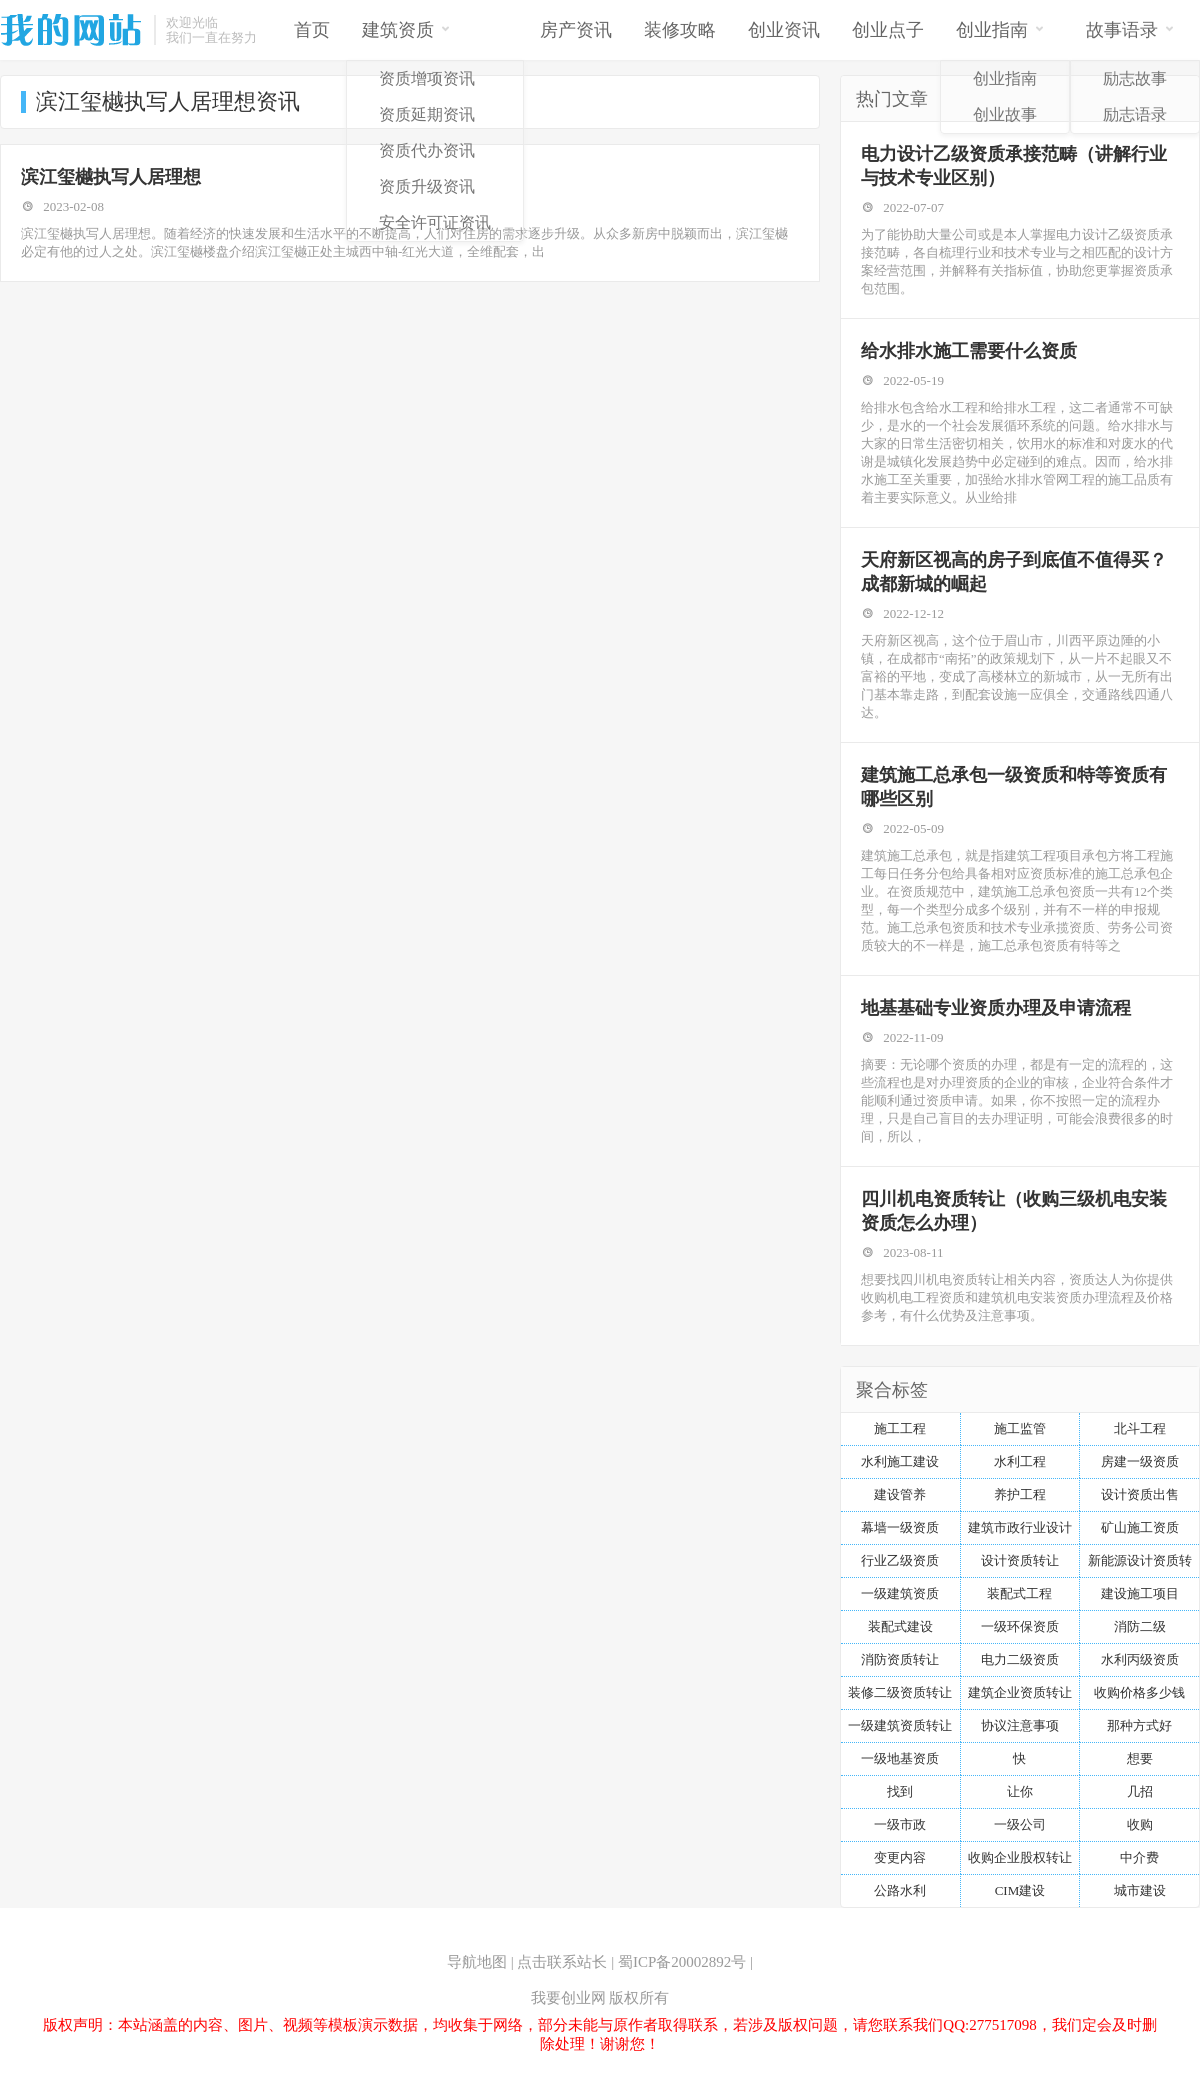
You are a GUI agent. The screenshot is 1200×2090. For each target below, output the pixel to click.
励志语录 (1135, 114)
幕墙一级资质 (900, 1527)
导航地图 (477, 1962)
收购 (1140, 1824)
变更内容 (900, 1857)
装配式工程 (1019, 1593)
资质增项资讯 (427, 78)
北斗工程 (1140, 1428)
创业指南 (1000, 28)
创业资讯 (784, 30)
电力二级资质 (1020, 1659)
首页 (312, 30)
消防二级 (1140, 1626)
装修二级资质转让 (900, 1692)
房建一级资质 (1140, 1461)
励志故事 (1135, 78)
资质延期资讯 (427, 114)
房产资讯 (576, 30)
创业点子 (888, 30)
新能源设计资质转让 (1140, 1565)
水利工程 (1020, 1461)
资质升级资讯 (427, 186)
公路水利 (900, 1890)
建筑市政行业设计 (1020, 1527)
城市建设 (1140, 1890)
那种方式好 (1139, 1725)
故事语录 (1130, 28)
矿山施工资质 (1140, 1527)
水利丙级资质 (1140, 1659)
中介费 (1139, 1857)
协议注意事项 (1020, 1725)
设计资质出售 (1140, 1494)
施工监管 (1020, 1428)
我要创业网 (568, 1998)
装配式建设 (900, 1626)
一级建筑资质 (900, 1593)
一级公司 (1020, 1824)
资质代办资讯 (427, 150)
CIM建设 (1020, 1890)
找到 (900, 1791)
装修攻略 (680, 30)
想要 (1140, 1758)
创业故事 (1005, 114)
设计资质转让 (1020, 1560)
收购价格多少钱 (1139, 1692)
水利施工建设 (900, 1461)
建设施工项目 (1140, 1593)
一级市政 (900, 1824)
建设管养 (900, 1494)
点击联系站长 (562, 1962)
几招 (1140, 1791)
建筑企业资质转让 (1020, 1692)
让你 (1020, 1791)
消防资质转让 (900, 1659)
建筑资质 (406, 28)
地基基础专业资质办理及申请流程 (996, 1008)
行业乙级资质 (900, 1560)
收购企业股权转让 (1020, 1857)
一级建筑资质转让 (900, 1725)
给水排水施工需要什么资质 (969, 351)
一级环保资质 (1020, 1626)
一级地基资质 (900, 1758)
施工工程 (900, 1428)
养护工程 (1020, 1494)
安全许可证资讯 (435, 222)
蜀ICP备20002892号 (682, 1962)
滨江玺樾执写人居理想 (111, 177)
